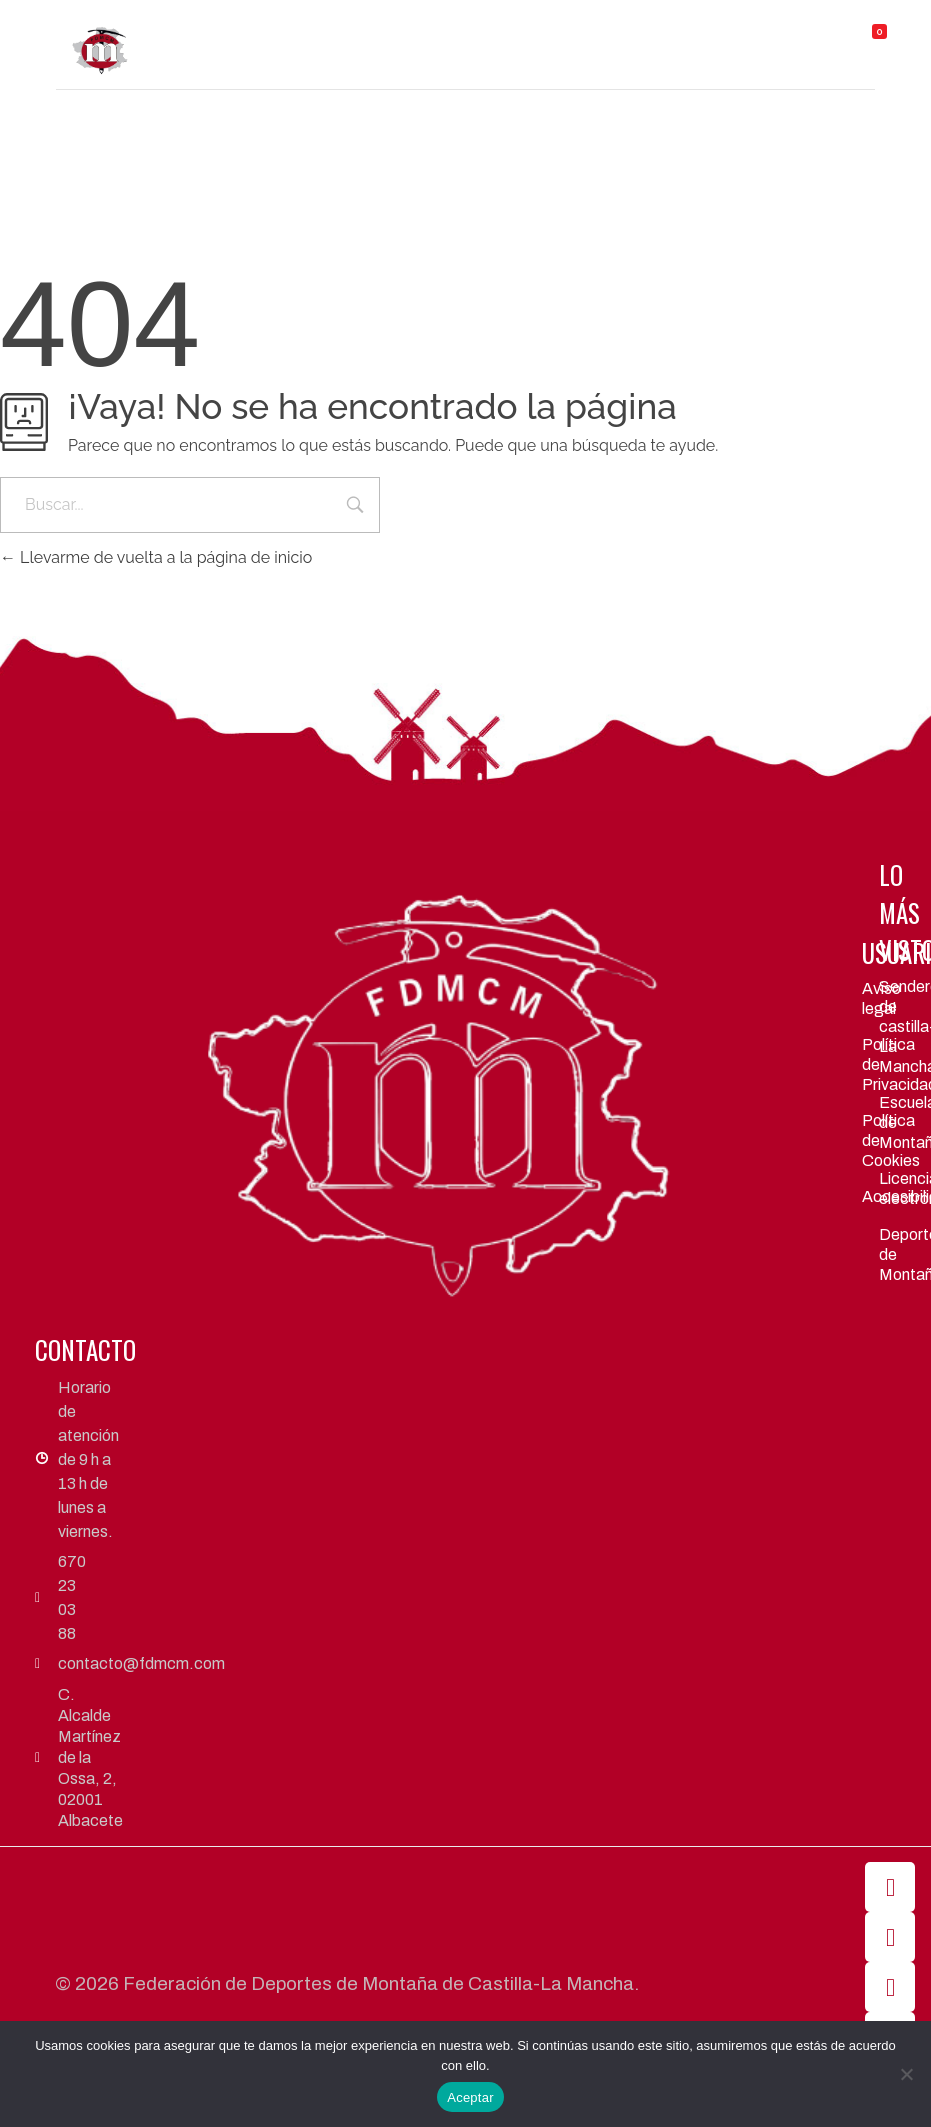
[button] (547, 35)
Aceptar (470, 2097)
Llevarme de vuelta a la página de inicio (156, 557)
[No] (906, 2074)
